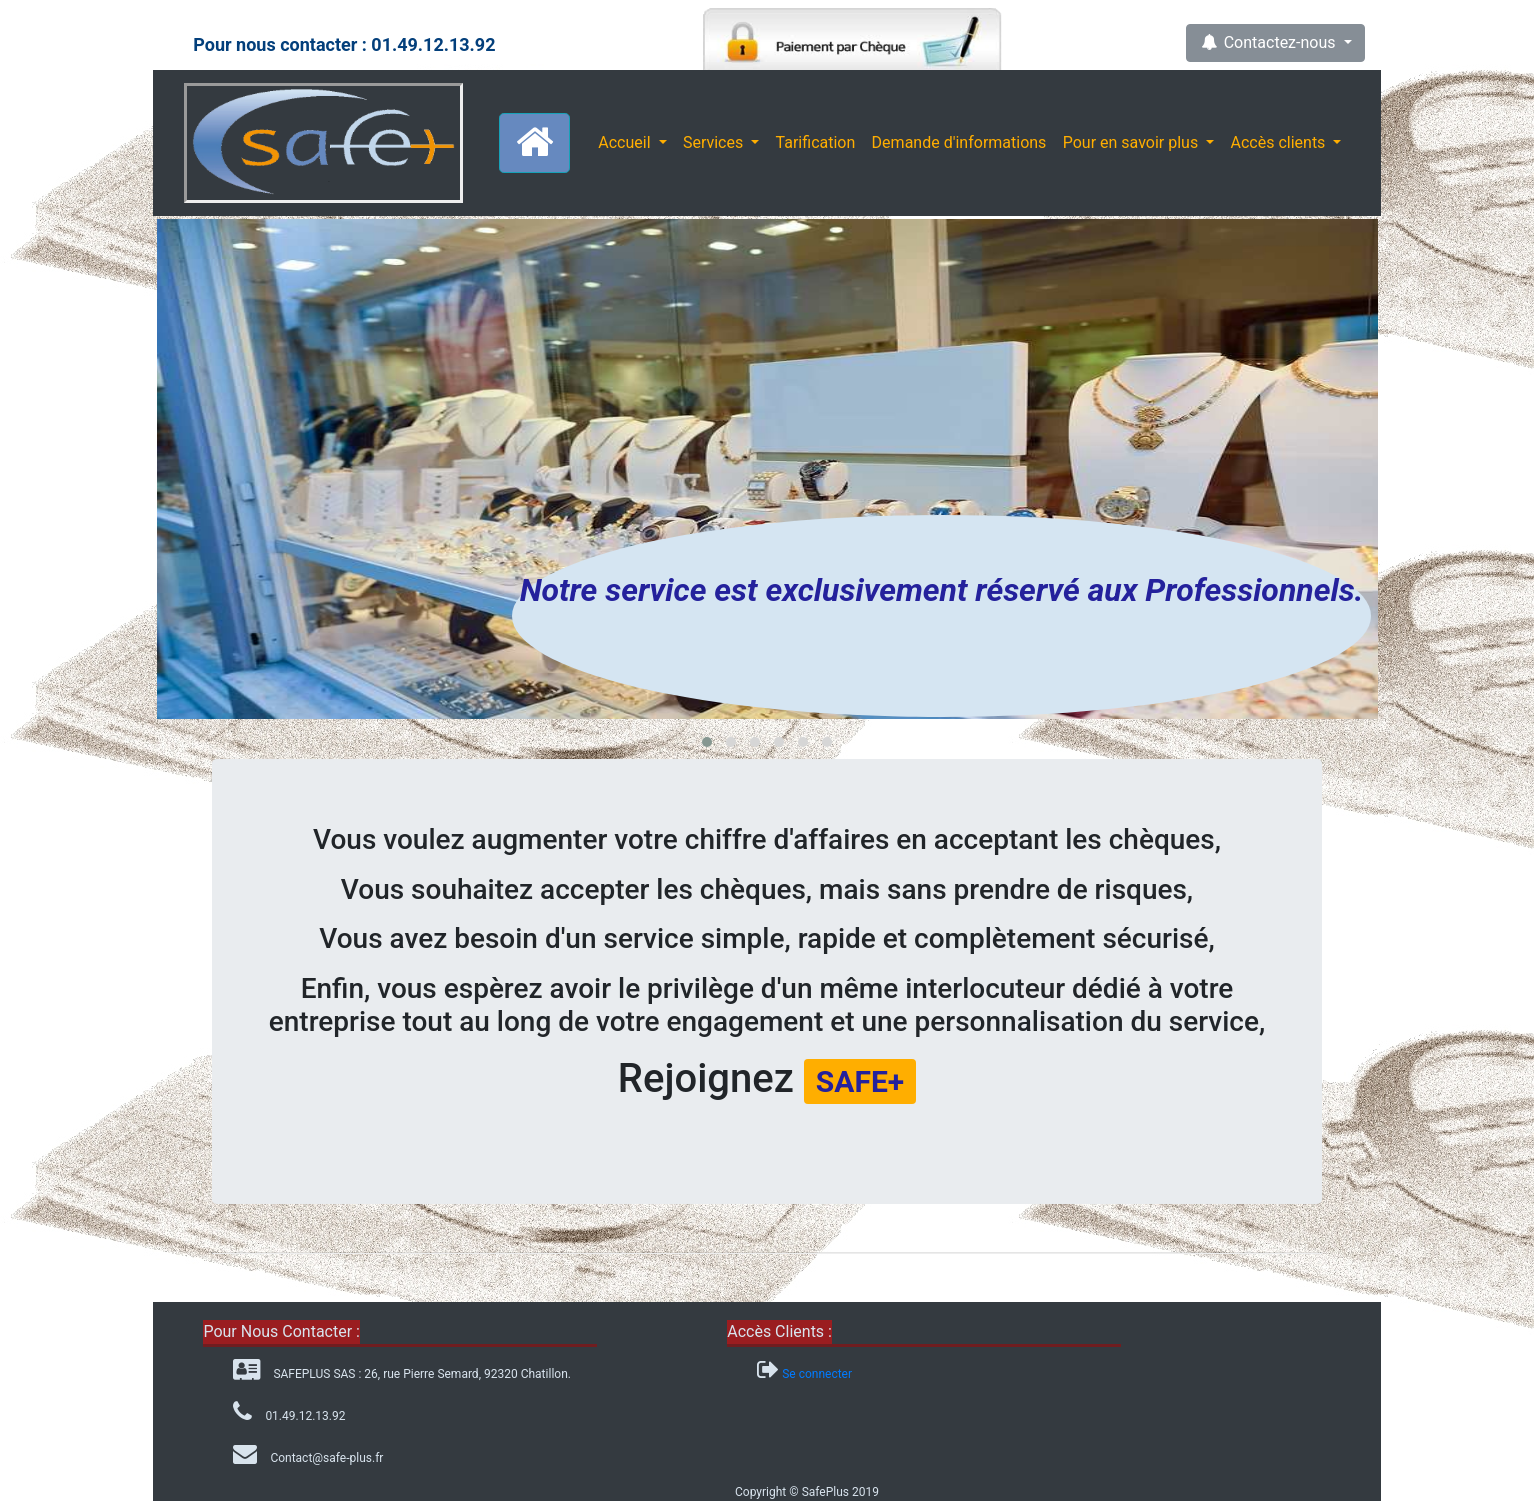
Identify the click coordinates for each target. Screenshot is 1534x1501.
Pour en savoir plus (1132, 142)
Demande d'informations (959, 142)
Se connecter (817, 1374)
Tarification (816, 142)
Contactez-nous (1269, 42)
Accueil (626, 142)
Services (715, 142)
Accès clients (1280, 142)
